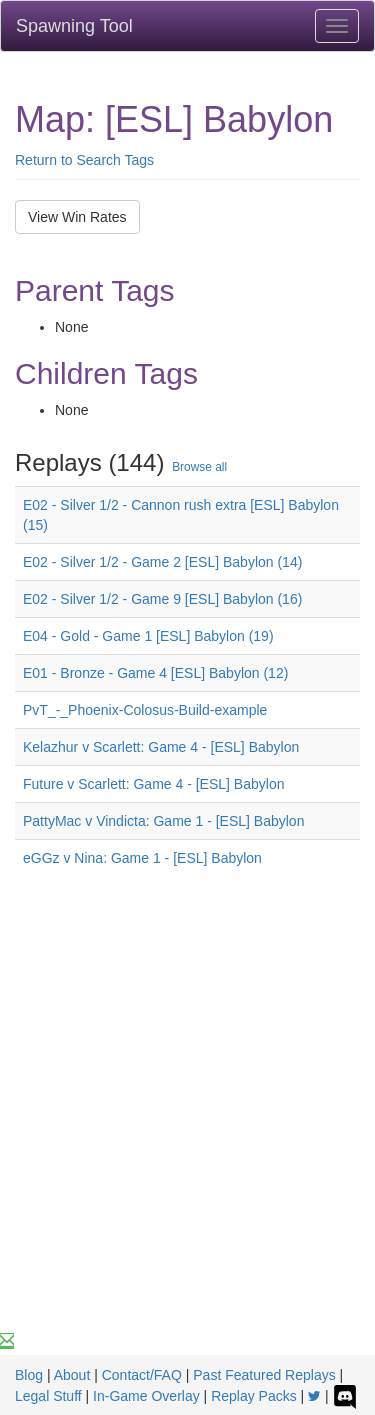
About (72, 1375)
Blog (29, 1375)
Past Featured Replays (264, 1375)
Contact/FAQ (142, 1375)
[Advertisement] (187, 1133)
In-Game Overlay (146, 1396)
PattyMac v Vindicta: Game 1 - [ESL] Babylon (163, 821)
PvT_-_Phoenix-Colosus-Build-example (145, 710)
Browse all (199, 467)
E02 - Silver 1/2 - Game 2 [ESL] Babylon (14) (162, 562)
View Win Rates (77, 217)
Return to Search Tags (84, 160)
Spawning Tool (74, 26)
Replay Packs (254, 1396)
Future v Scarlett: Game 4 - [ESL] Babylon (153, 784)
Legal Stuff (48, 1396)
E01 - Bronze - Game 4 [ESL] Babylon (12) (155, 673)
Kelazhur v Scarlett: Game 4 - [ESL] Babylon (161, 747)
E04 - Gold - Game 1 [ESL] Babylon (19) (148, 636)
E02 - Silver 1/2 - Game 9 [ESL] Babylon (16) (162, 599)
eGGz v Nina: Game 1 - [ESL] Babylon (142, 858)
